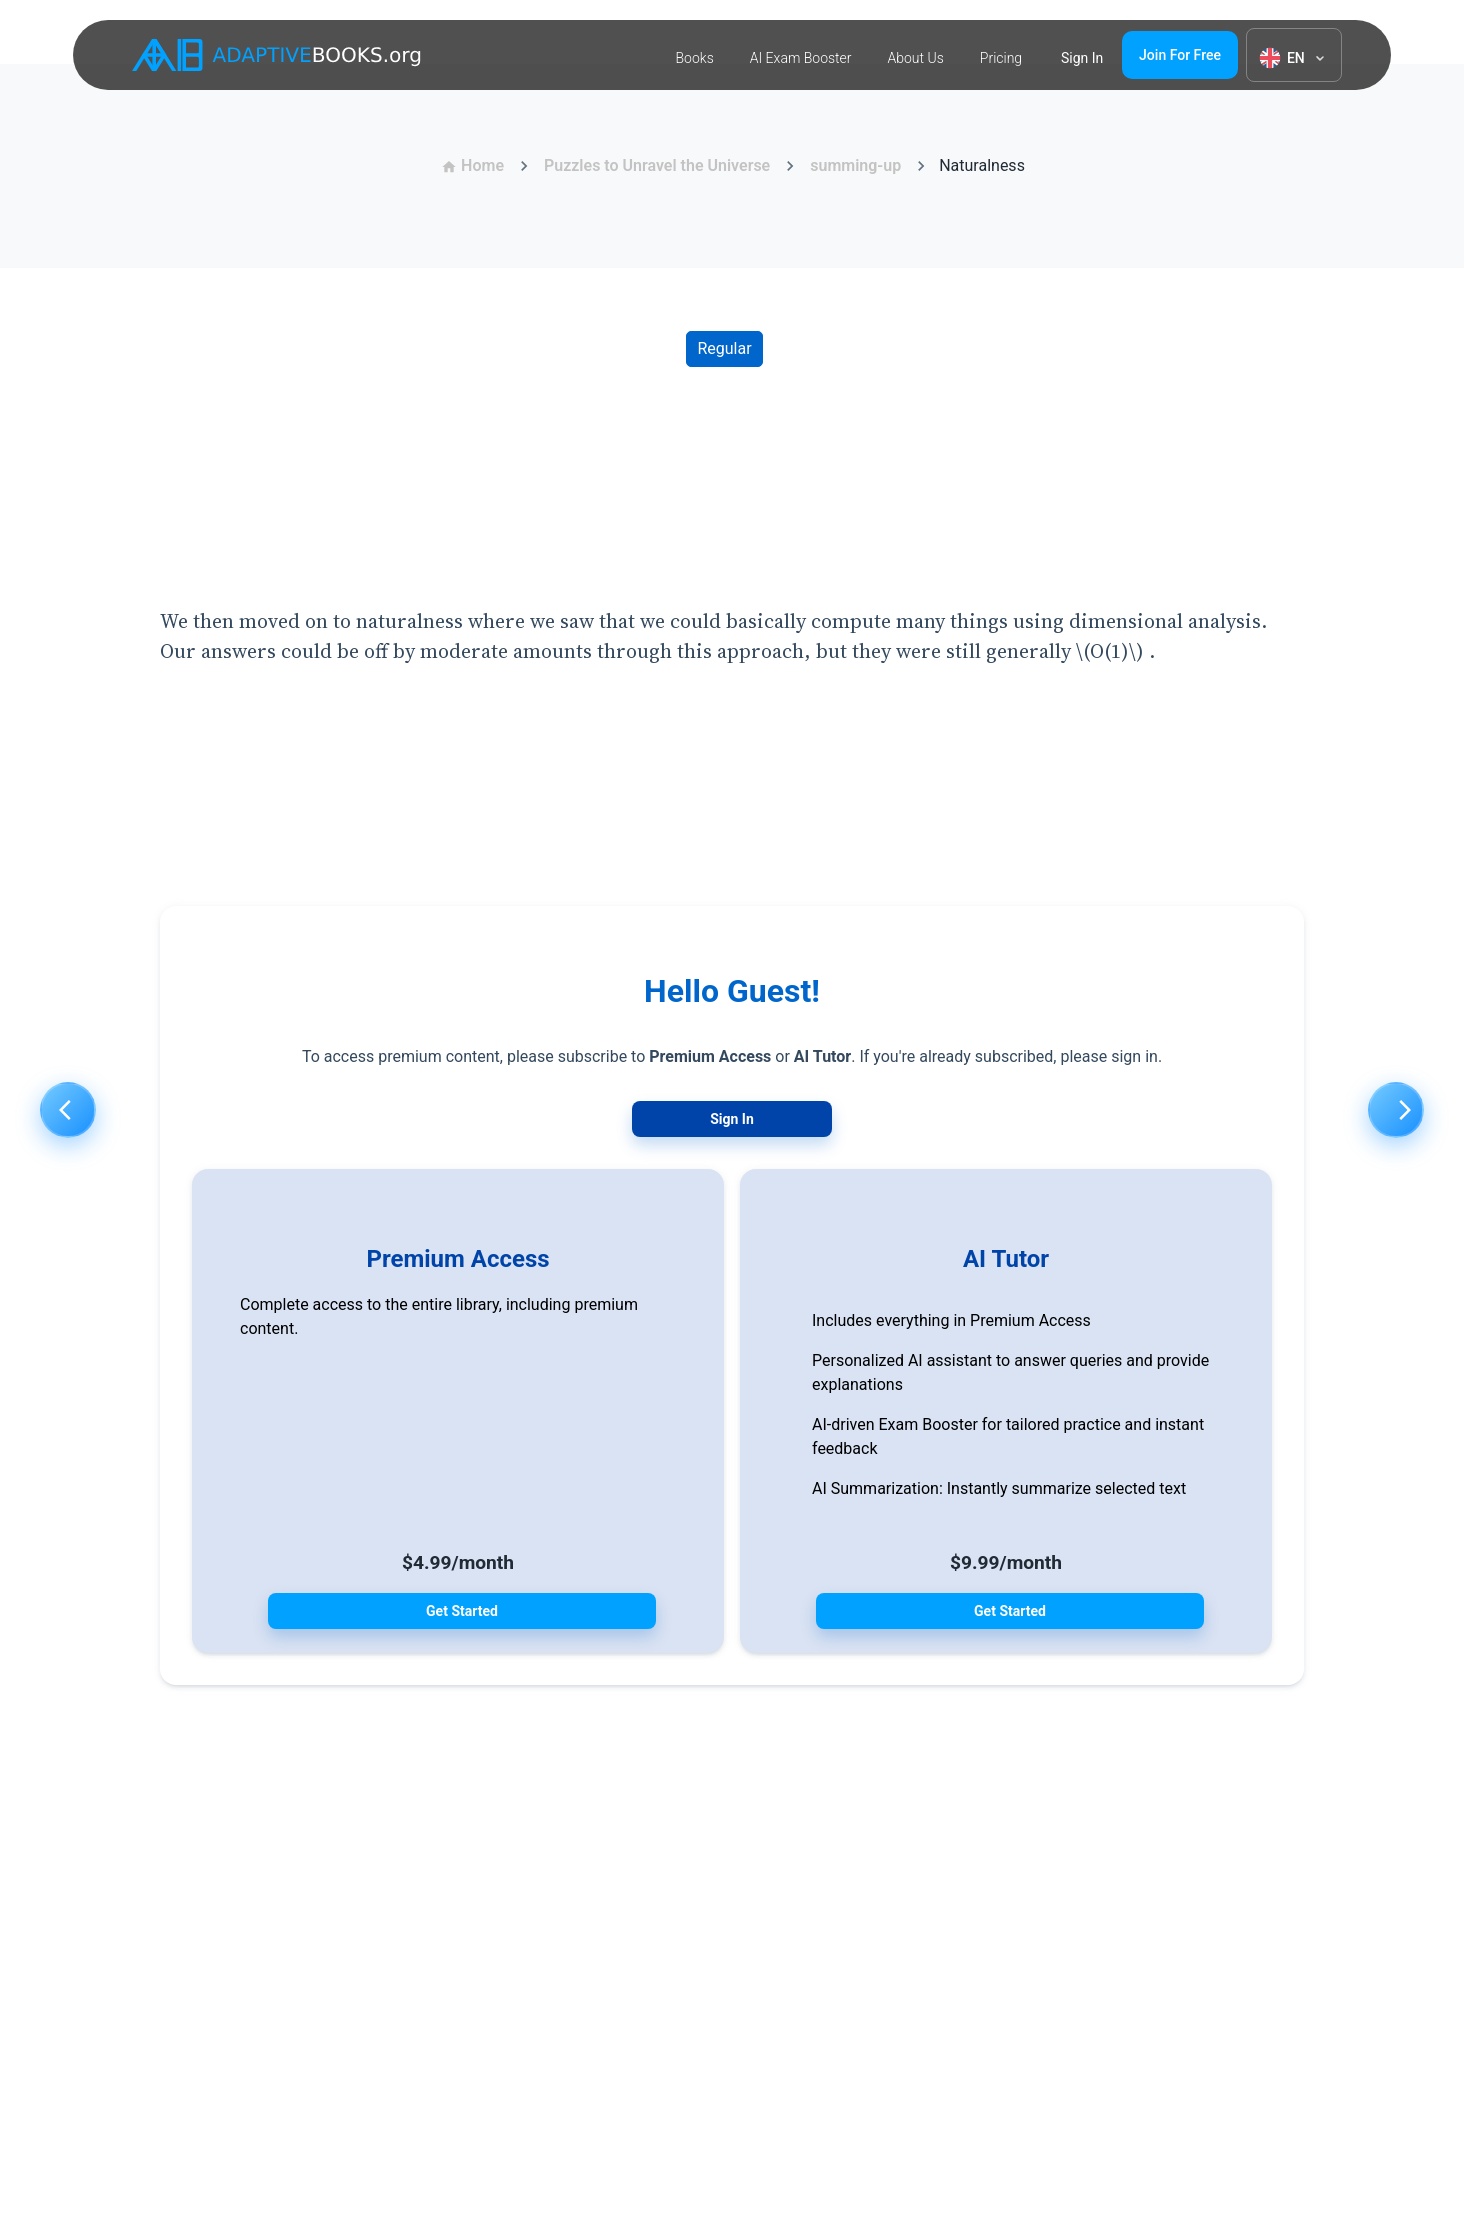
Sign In (732, 1119)
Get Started (462, 1611)
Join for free (1180, 55)
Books (695, 58)
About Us (916, 58)
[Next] (1396, 1110)
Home (472, 165)
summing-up (855, 165)
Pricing (1001, 58)
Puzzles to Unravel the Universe (657, 165)
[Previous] (68, 1110)
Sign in (1082, 58)
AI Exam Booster (801, 58)
